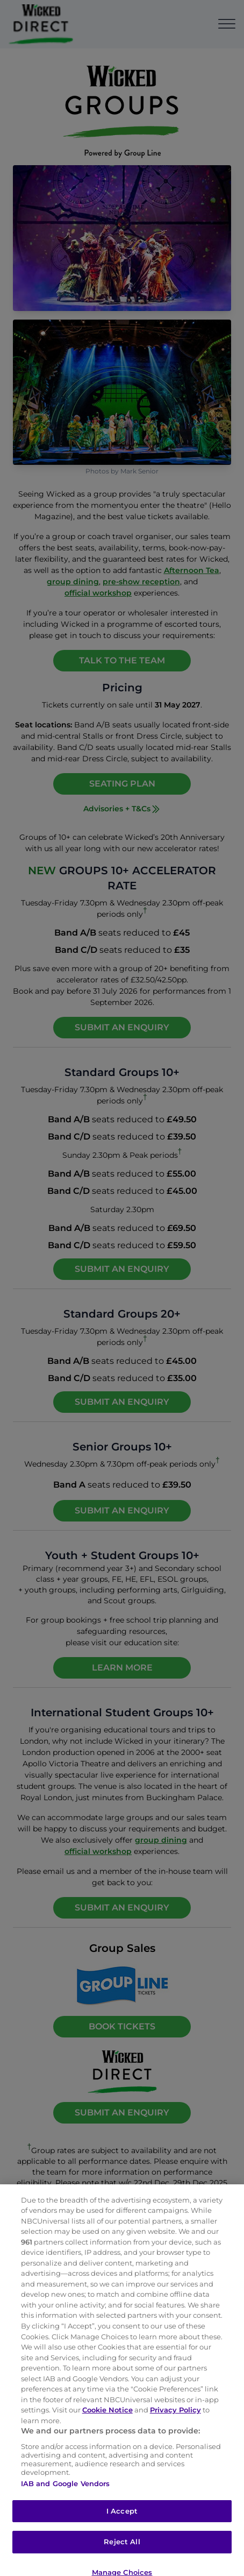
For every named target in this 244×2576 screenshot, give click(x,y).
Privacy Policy (175, 2419)
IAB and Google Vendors (65, 2492)
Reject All (122, 2550)
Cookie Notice (107, 2419)
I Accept (122, 2520)
